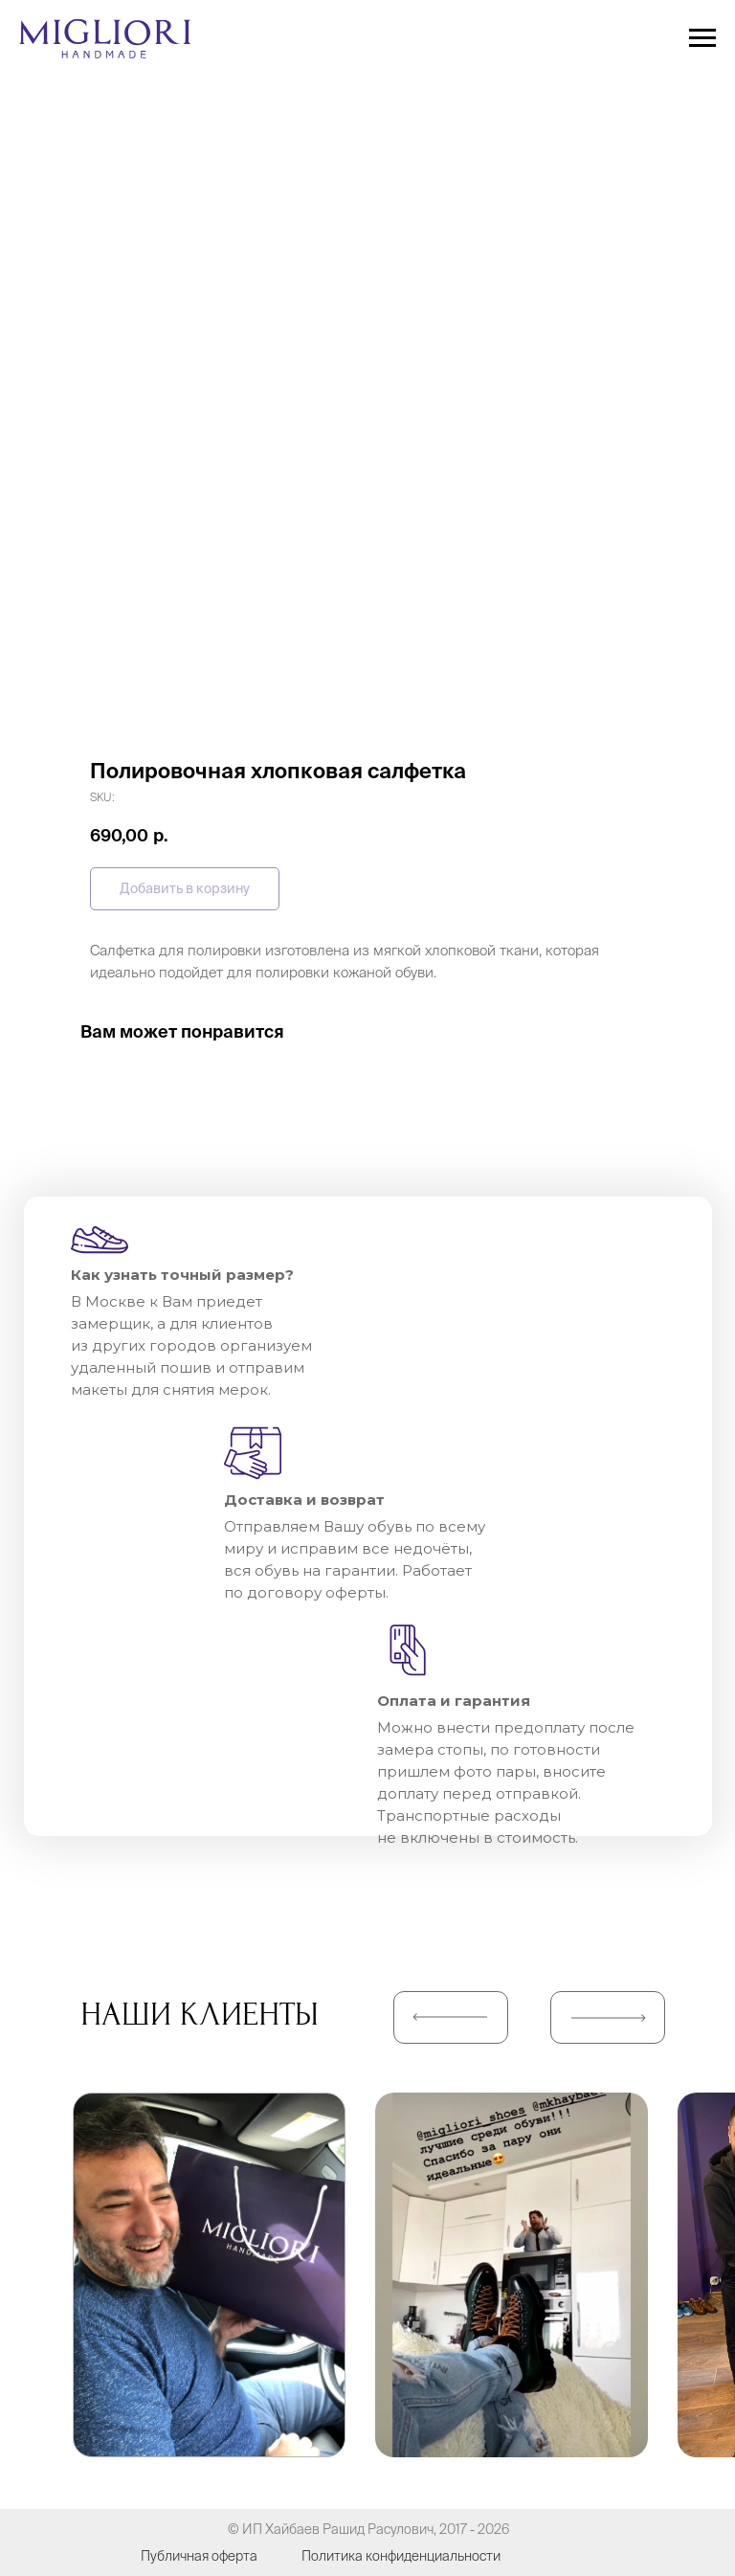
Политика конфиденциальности (401, 2556)
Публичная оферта (199, 2556)
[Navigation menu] (702, 38)
